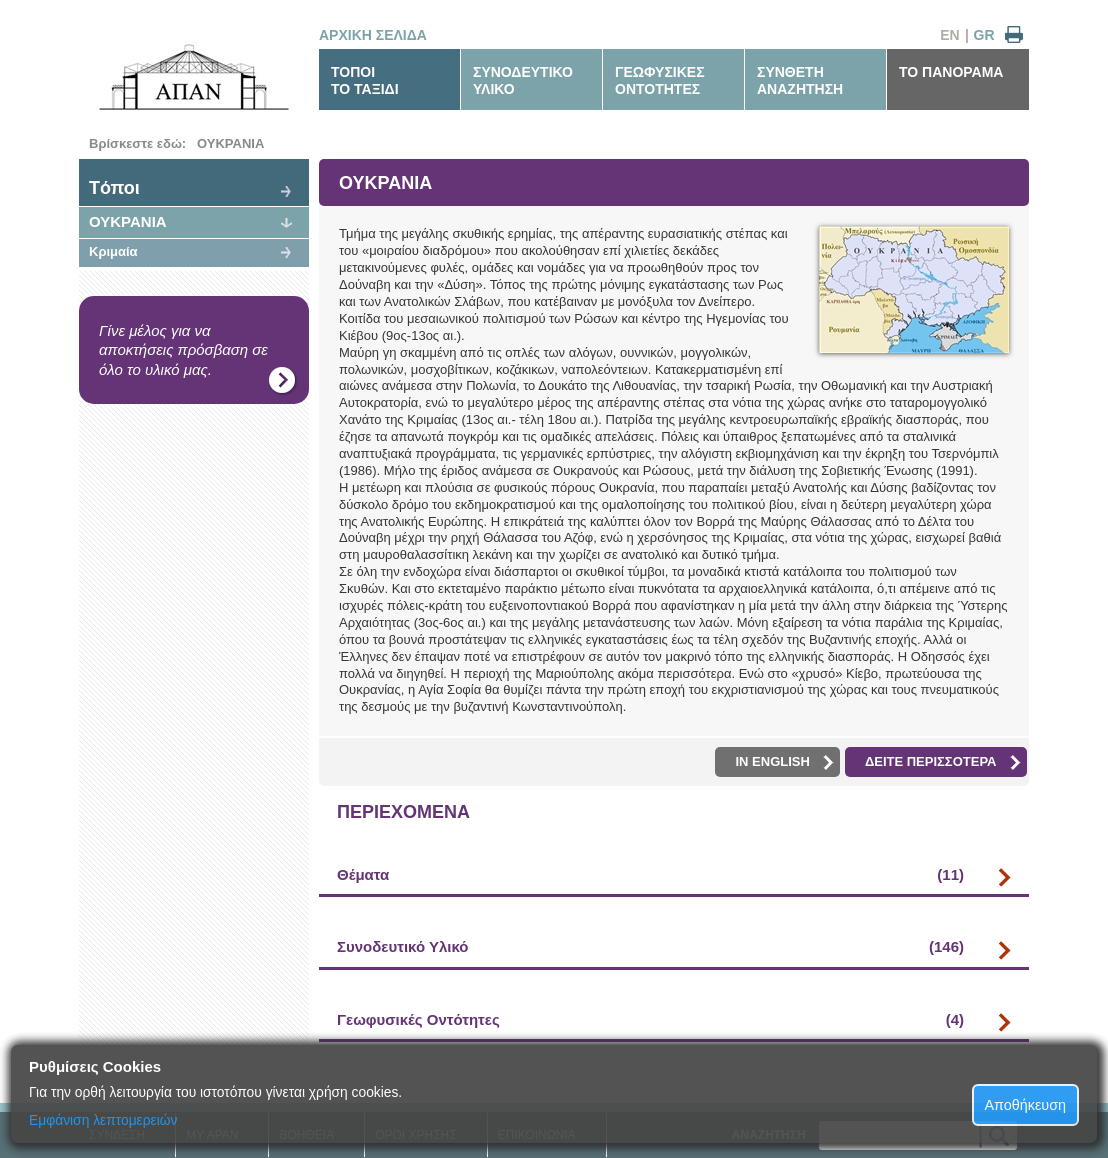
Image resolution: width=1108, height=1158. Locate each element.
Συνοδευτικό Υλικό (650, 947)
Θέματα (650, 875)
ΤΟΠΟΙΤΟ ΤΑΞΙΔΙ (365, 80)
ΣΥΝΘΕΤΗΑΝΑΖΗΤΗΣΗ (800, 80)
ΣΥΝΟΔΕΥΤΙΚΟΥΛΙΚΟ (523, 80)
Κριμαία (113, 251)
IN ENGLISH (784, 762)
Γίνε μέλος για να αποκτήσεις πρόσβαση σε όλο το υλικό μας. (183, 350)
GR (984, 35)
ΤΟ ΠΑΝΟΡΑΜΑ (951, 72)
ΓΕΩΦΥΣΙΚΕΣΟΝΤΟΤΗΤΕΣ (660, 80)
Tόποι (114, 188)
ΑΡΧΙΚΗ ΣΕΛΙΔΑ (373, 35)
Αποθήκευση (1025, 1105)
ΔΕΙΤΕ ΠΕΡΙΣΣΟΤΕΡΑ (943, 762)
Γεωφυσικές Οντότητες (650, 1020)
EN (949, 35)
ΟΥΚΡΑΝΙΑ (230, 143)
